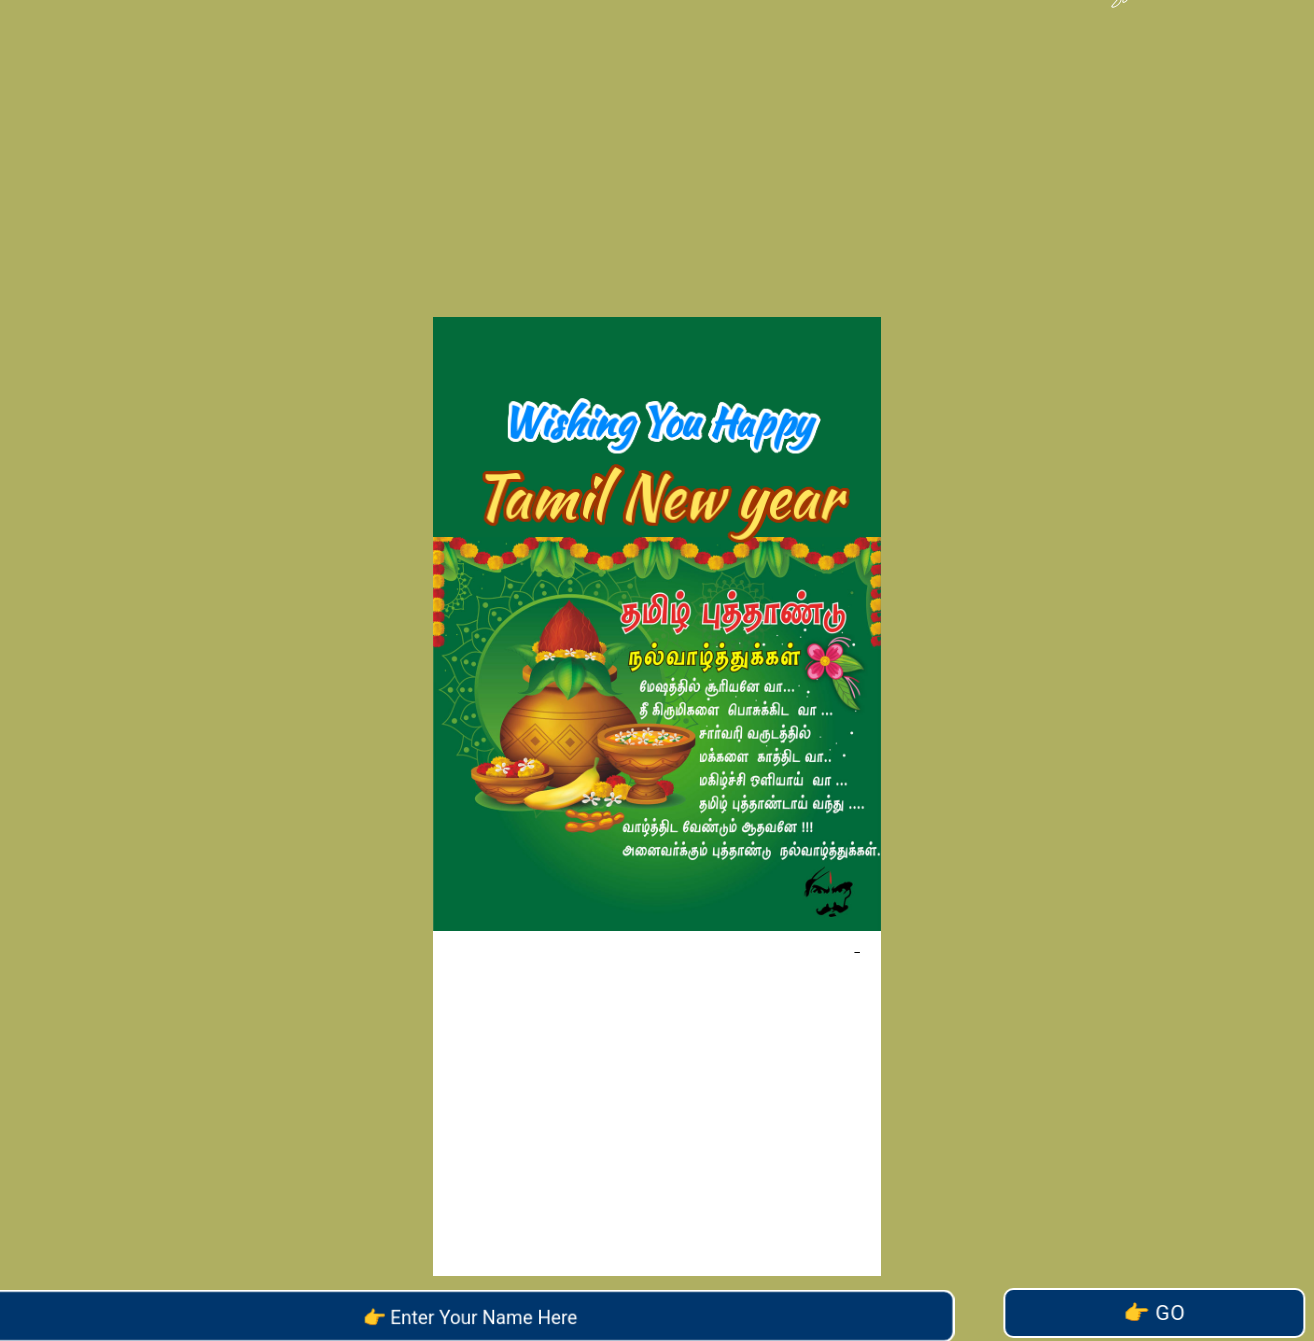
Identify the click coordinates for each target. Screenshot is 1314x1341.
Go (1152, 1313)
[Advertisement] (657, 140)
